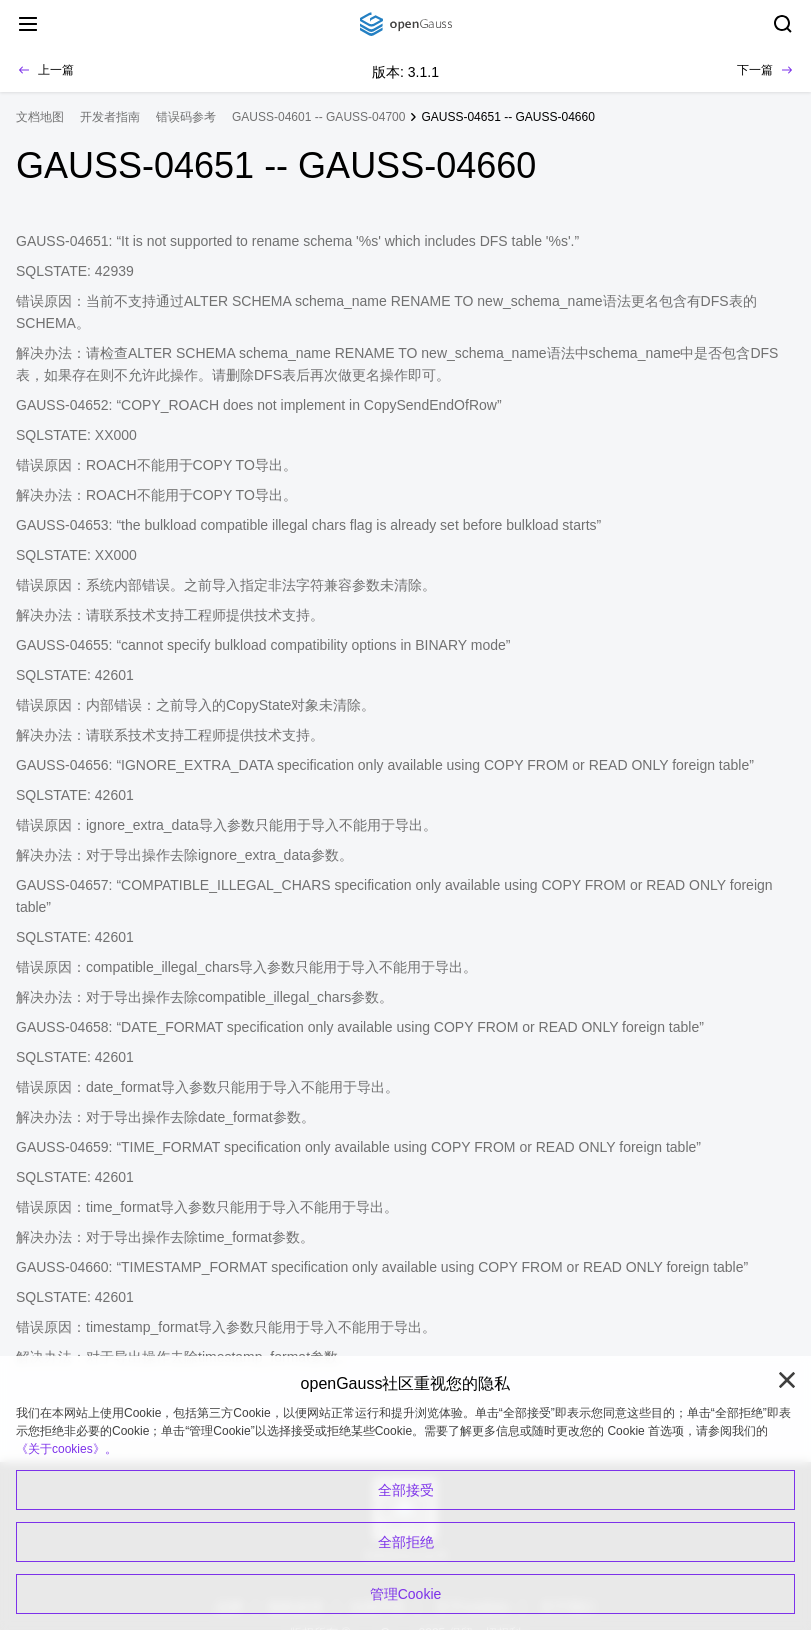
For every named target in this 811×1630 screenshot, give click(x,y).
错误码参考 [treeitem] (186, 117)
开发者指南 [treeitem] (110, 117)
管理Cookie (406, 1594)
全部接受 (406, 1490)
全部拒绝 (406, 1542)
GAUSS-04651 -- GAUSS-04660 (507, 117)
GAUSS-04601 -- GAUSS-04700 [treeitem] (318, 117)
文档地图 (40, 117)
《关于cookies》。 (66, 1449)
